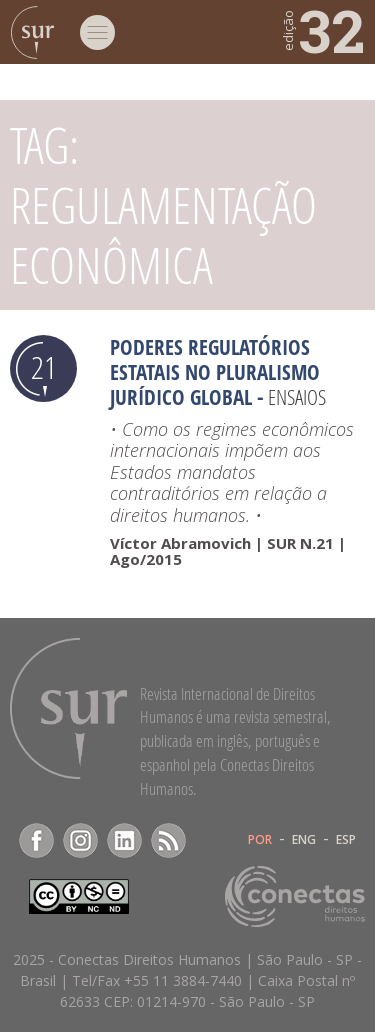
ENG (304, 840)
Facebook (36, 840)
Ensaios (297, 397)
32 (322, 30)
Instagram (80, 840)
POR (260, 840)
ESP (346, 840)
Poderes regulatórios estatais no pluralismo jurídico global (215, 372)
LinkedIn (124, 840)
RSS (168, 840)
